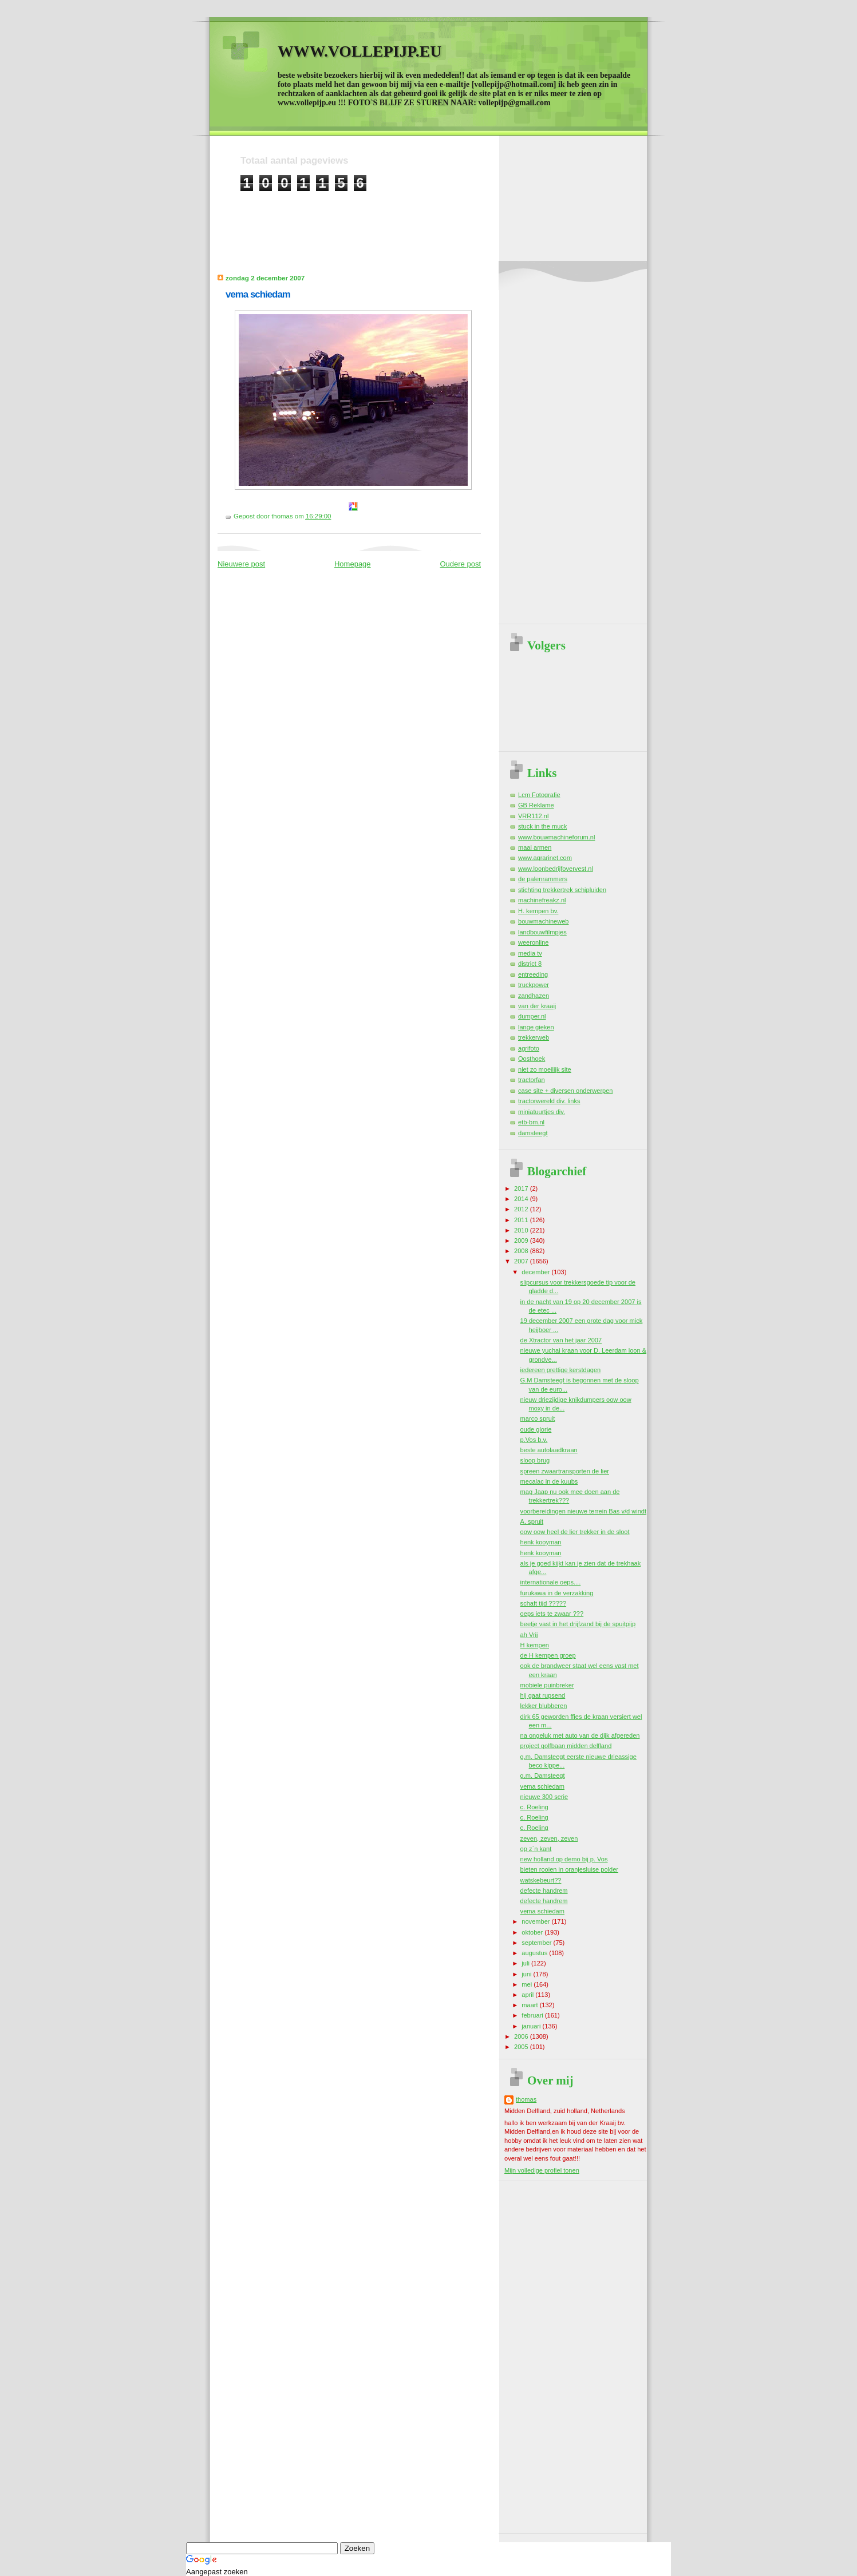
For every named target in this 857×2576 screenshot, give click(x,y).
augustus (535, 1952)
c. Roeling (534, 1807)
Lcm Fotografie (539, 794)
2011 (522, 1219)
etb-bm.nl (531, 1122)
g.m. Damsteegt (542, 1775)
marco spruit (537, 1418)
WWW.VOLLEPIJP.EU (359, 51)
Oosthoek (531, 1058)
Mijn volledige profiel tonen (541, 2170)
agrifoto (528, 1048)
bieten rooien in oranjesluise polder (569, 1869)
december (536, 1272)
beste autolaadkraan (549, 1449)
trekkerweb (533, 1037)
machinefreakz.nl (542, 900)
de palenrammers (542, 878)
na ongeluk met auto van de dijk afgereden (580, 1735)
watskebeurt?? (541, 1880)
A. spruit (532, 1521)
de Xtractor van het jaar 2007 (561, 1340)
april (528, 1994)
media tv (530, 953)
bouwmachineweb (543, 921)
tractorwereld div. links (549, 1100)
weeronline (533, 942)
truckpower (533, 984)
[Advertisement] (448, 217)
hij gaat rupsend (543, 1695)
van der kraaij (537, 1005)
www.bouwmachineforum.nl (556, 837)
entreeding (533, 974)
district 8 (530, 963)
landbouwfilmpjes (542, 932)
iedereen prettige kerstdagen (560, 1369)
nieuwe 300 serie (544, 1796)
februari (533, 2015)
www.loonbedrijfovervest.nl (555, 868)
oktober (533, 1932)
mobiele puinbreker (547, 1685)
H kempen (534, 1645)
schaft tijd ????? (543, 1603)
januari (532, 2026)
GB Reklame (536, 805)
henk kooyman (541, 1542)
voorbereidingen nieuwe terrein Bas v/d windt (583, 1511)
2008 (522, 1250)
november (536, 1921)
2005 (522, 2046)
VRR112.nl (533, 816)
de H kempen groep (548, 1655)
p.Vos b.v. (534, 1439)
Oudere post (460, 564)
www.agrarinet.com (545, 857)
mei (528, 1984)
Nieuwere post (241, 564)
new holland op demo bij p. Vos (564, 1859)
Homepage (352, 564)
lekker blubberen (543, 1705)
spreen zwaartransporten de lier (564, 1471)
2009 (522, 1240)
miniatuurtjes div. (541, 1111)
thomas (526, 2099)
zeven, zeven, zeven (549, 1838)
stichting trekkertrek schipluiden (562, 889)
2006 (522, 2036)
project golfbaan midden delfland (566, 1745)
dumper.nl (532, 1016)
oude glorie (536, 1429)
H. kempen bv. (538, 910)
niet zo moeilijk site (544, 1069)
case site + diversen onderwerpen (565, 1090)
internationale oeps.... (550, 1582)
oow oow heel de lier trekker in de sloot (575, 1531)
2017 (522, 1188)
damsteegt (533, 1133)
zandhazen (533, 995)
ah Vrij (529, 1634)
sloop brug (535, 1460)
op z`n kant (536, 1848)
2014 (522, 1198)
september (537, 1942)
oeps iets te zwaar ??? (552, 1613)
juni (527, 1974)
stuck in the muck (542, 826)
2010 (522, 1230)
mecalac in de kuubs (549, 1481)
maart (530, 2005)
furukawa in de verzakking (557, 1593)
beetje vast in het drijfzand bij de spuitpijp (577, 1623)
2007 (522, 1261)
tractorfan (531, 1079)
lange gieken (536, 1027)
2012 (522, 1209)
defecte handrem (544, 1890)
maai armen (534, 847)
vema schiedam (258, 294)
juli (526, 1963)
